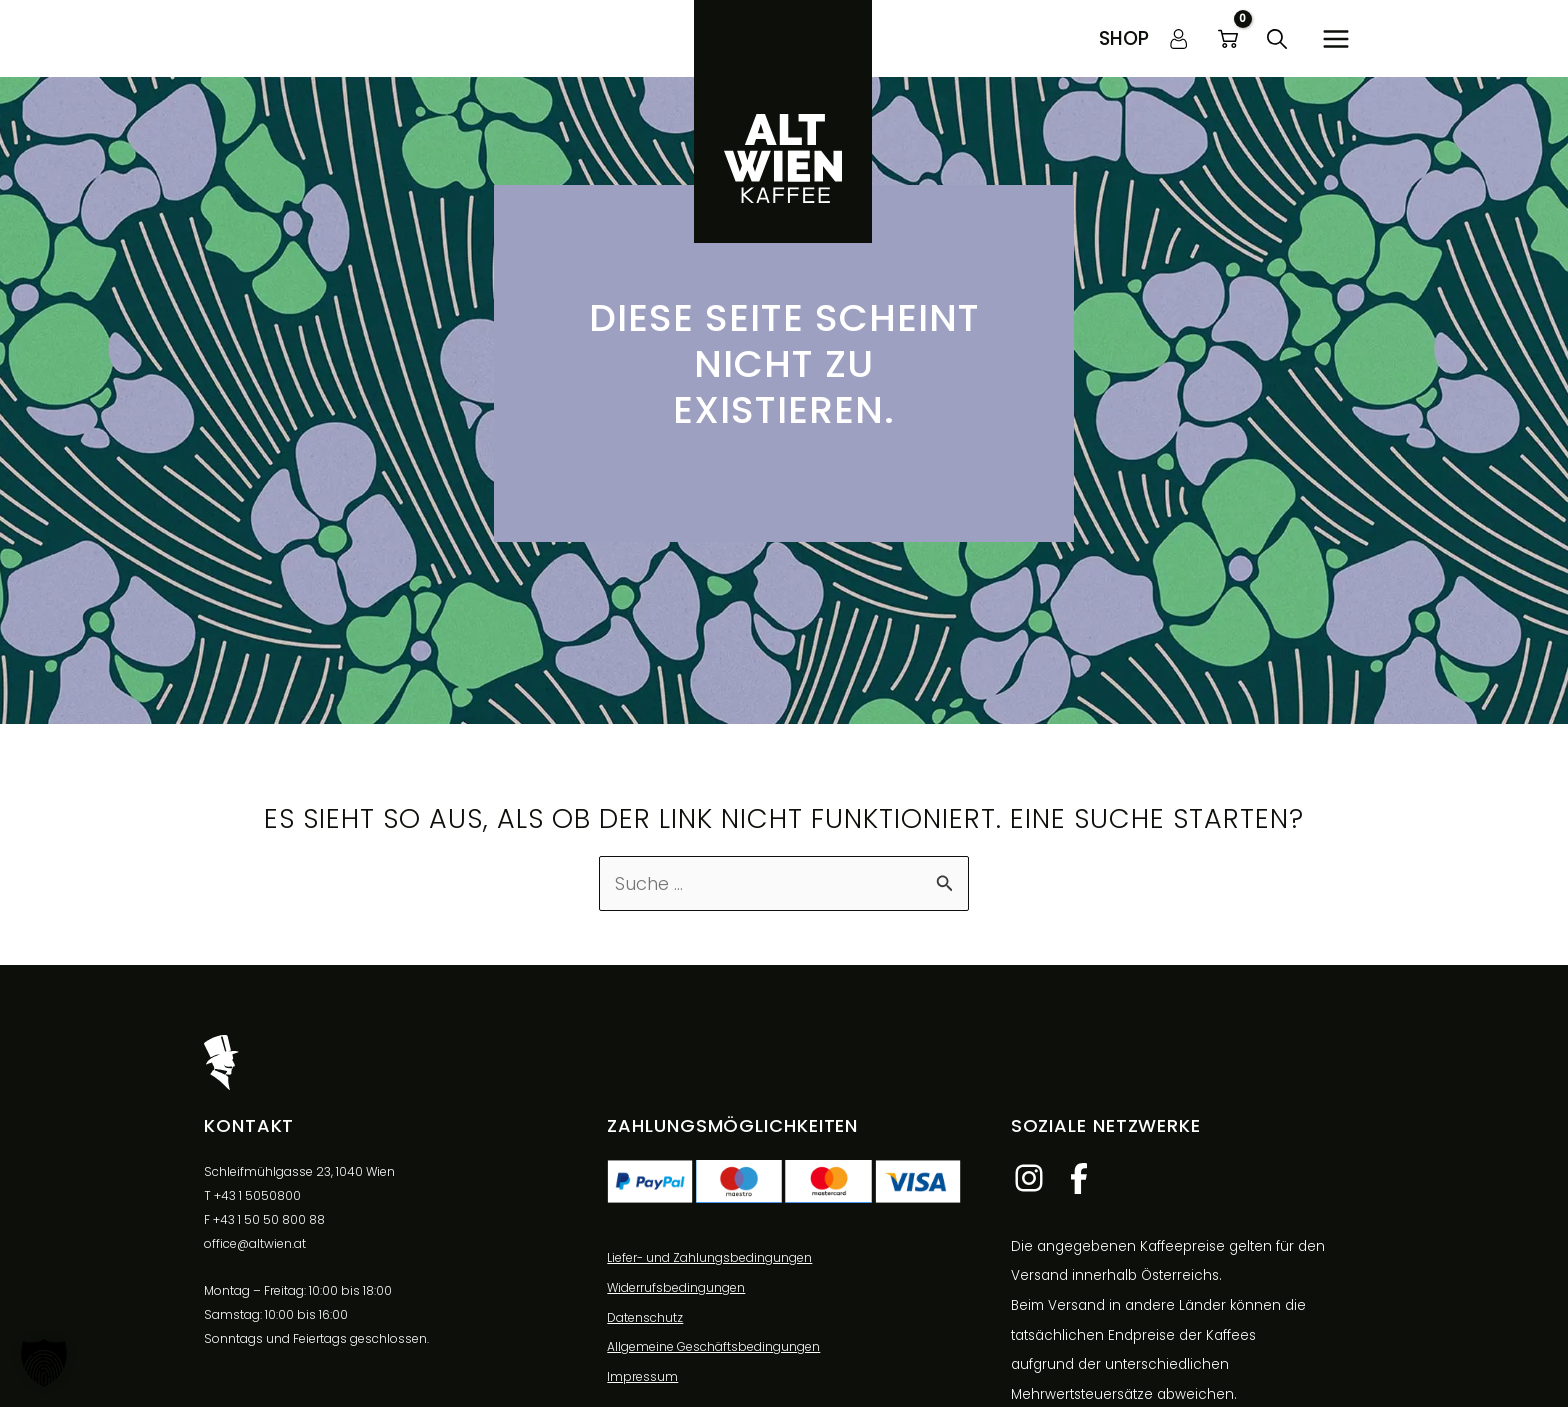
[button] (1124, 38)
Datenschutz (645, 1317)
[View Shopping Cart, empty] (1228, 39)
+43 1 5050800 (257, 1195)
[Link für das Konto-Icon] (1179, 39)
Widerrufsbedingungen (676, 1287)
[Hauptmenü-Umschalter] (1335, 38)
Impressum (642, 1376)
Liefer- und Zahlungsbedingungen (709, 1257)
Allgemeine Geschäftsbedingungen (713, 1346)
